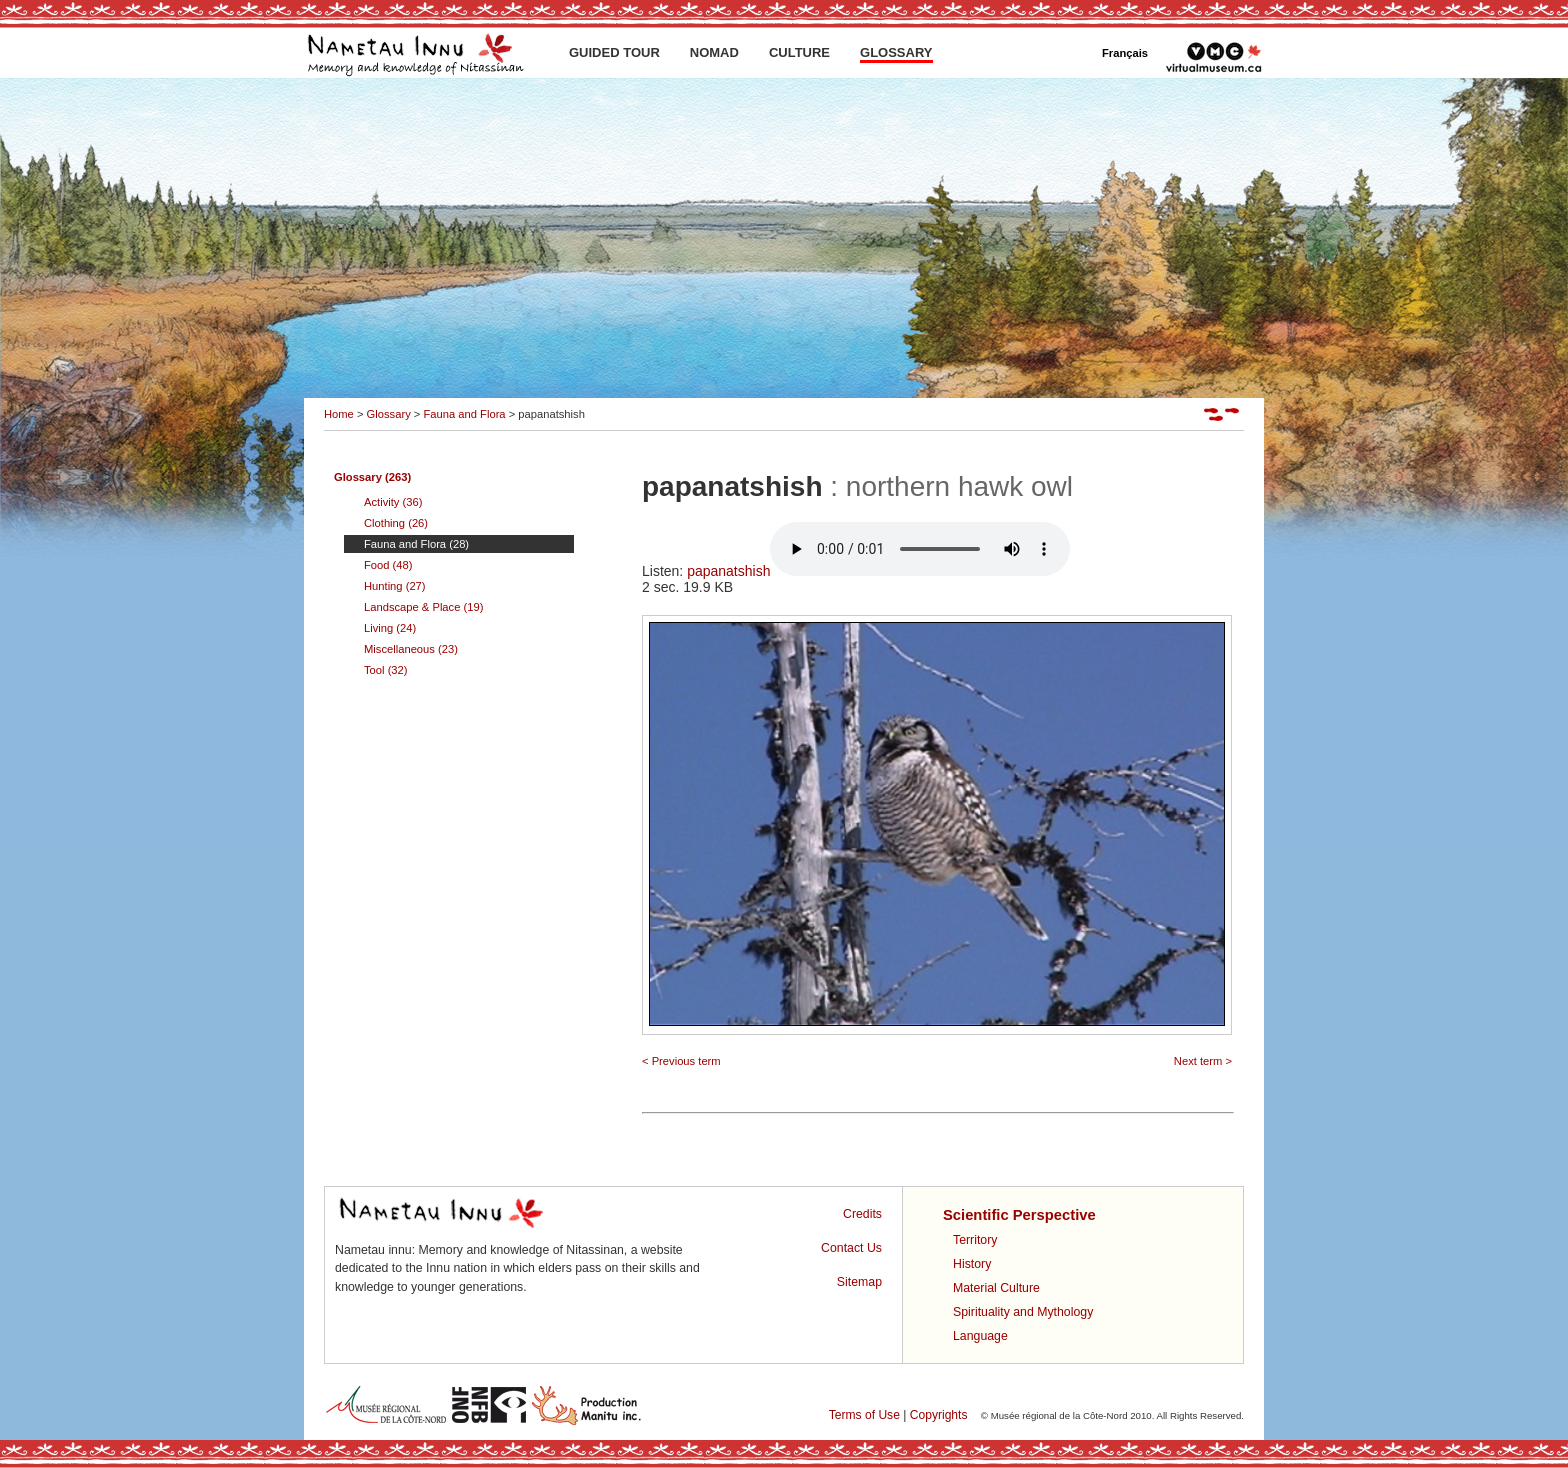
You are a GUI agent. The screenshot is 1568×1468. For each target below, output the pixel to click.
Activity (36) (393, 502)
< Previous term (681, 1061)
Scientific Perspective (1019, 1215)
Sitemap (859, 1282)
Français (1125, 53)
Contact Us (851, 1248)
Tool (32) (386, 670)
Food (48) (388, 565)
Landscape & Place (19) (423, 607)
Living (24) (390, 628)
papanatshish (878, 571)
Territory (975, 1240)
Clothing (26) (396, 523)
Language (980, 1336)
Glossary (389, 414)
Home (339, 414)
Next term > (1203, 1061)
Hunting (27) (395, 586)
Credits (862, 1214)
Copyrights (939, 1415)
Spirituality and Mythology (1023, 1312)
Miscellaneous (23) (411, 649)
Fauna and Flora (464, 414)
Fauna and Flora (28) (416, 544)
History (972, 1264)
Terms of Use (864, 1415)
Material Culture (996, 1288)
